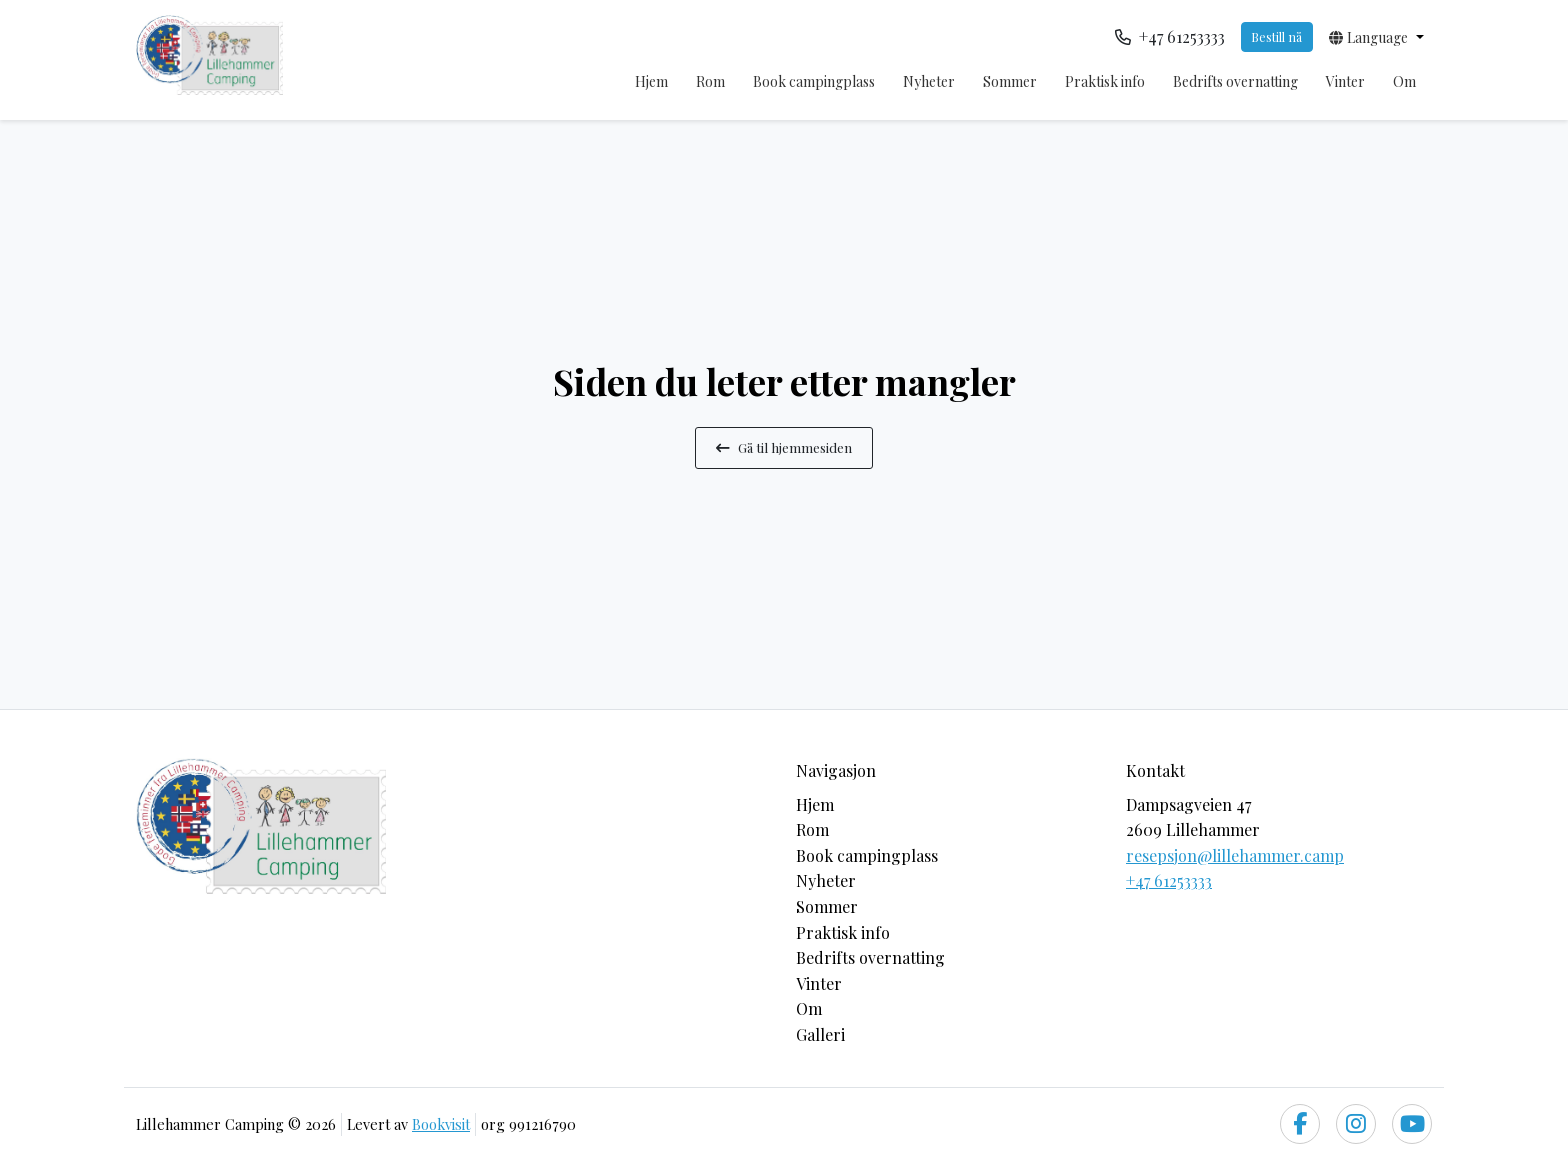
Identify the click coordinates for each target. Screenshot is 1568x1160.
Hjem (651, 81)
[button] (1376, 37)
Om (1404, 81)
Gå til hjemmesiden (784, 447)
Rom (710, 81)
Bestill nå (1276, 36)
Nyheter (929, 81)
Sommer (1010, 81)
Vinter (1345, 81)
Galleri (820, 1034)
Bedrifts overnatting (1235, 81)
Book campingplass (814, 81)
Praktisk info (1105, 81)
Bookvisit (441, 1124)
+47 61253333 (1169, 880)
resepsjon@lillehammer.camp (1235, 855)
